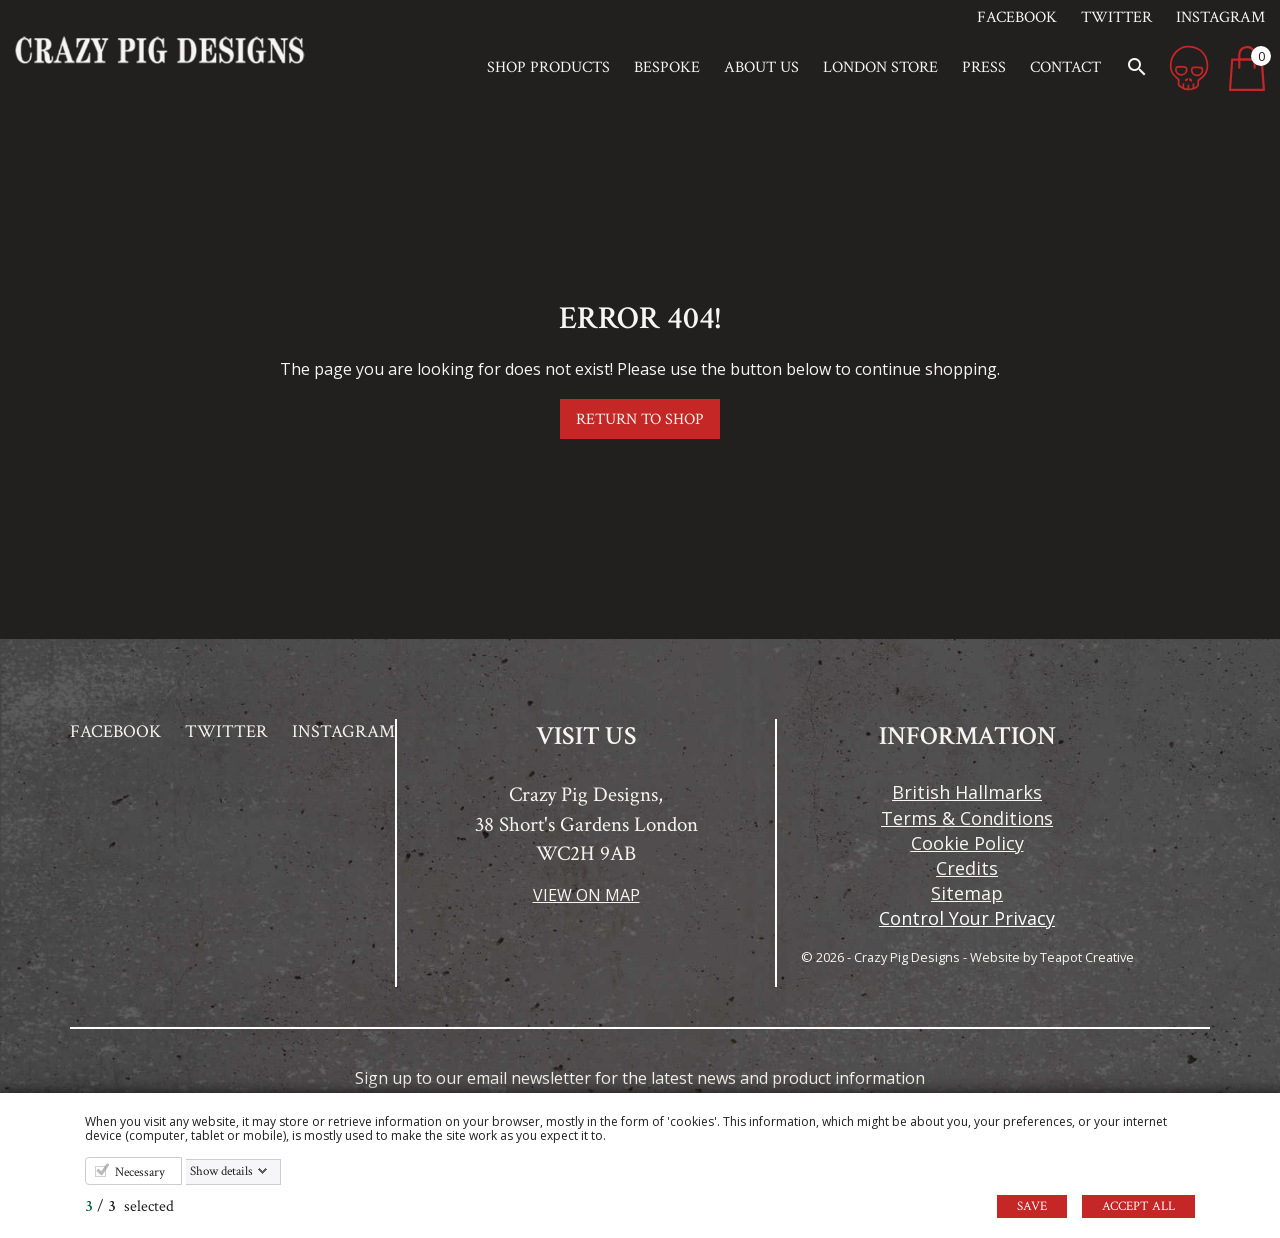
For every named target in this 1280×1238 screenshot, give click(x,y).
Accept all (1138, 1206)
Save (1032, 1206)
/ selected (129, 1206)
